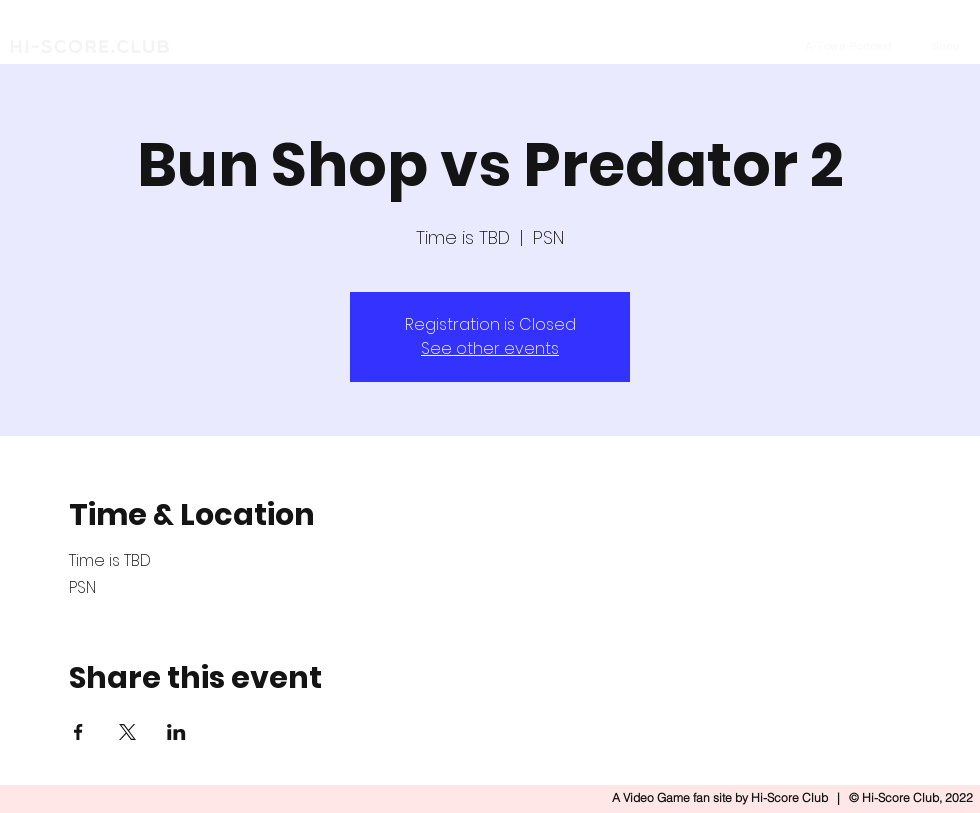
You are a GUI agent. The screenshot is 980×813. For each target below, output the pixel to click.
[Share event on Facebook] (78, 732)
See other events (490, 348)
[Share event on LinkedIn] (176, 732)
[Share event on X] (127, 732)
